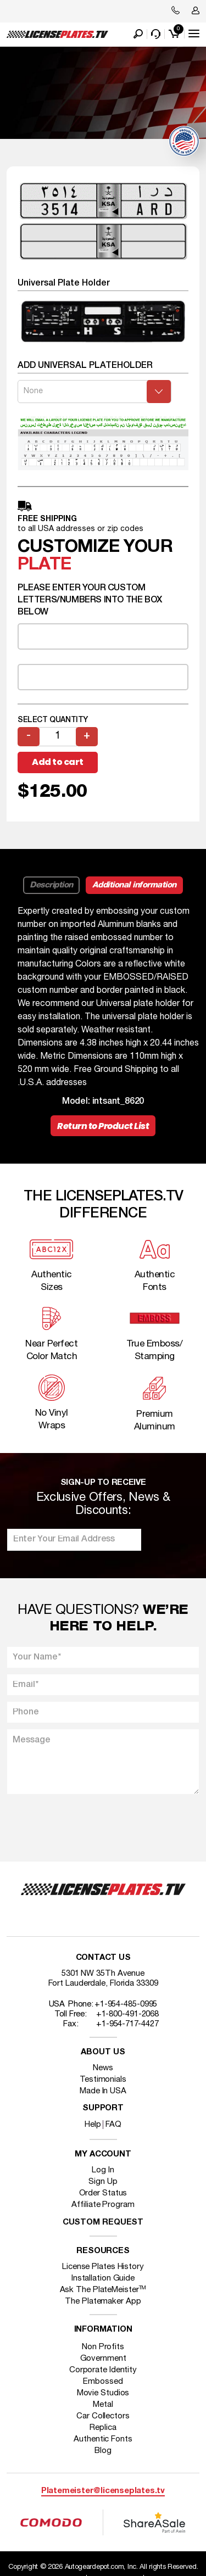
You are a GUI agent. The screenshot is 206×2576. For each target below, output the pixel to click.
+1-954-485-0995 (126, 2004)
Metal (103, 2405)
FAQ (113, 2124)
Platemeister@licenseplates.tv (103, 2491)
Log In (103, 2170)
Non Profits (103, 2347)
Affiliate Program (102, 2205)
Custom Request (103, 2223)
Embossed (103, 2381)
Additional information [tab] (134, 885)
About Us (103, 2052)
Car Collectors (103, 2416)
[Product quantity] (57, 736)
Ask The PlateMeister (103, 2290)
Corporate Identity (103, 2370)
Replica (103, 2428)
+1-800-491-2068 (127, 2014)
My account (103, 2154)
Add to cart (57, 762)
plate (44, 565)
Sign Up (102, 2182)
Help (93, 2124)
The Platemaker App (103, 2301)
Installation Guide (103, 2278)
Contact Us (103, 1958)
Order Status (103, 2193)
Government (103, 2358)
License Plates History (103, 2267)
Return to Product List (103, 1126)
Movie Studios (103, 2393)
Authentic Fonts (103, 2439)
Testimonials (103, 2079)
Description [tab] (51, 885)
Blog (103, 2451)
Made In (103, 2091)
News (103, 2068)
